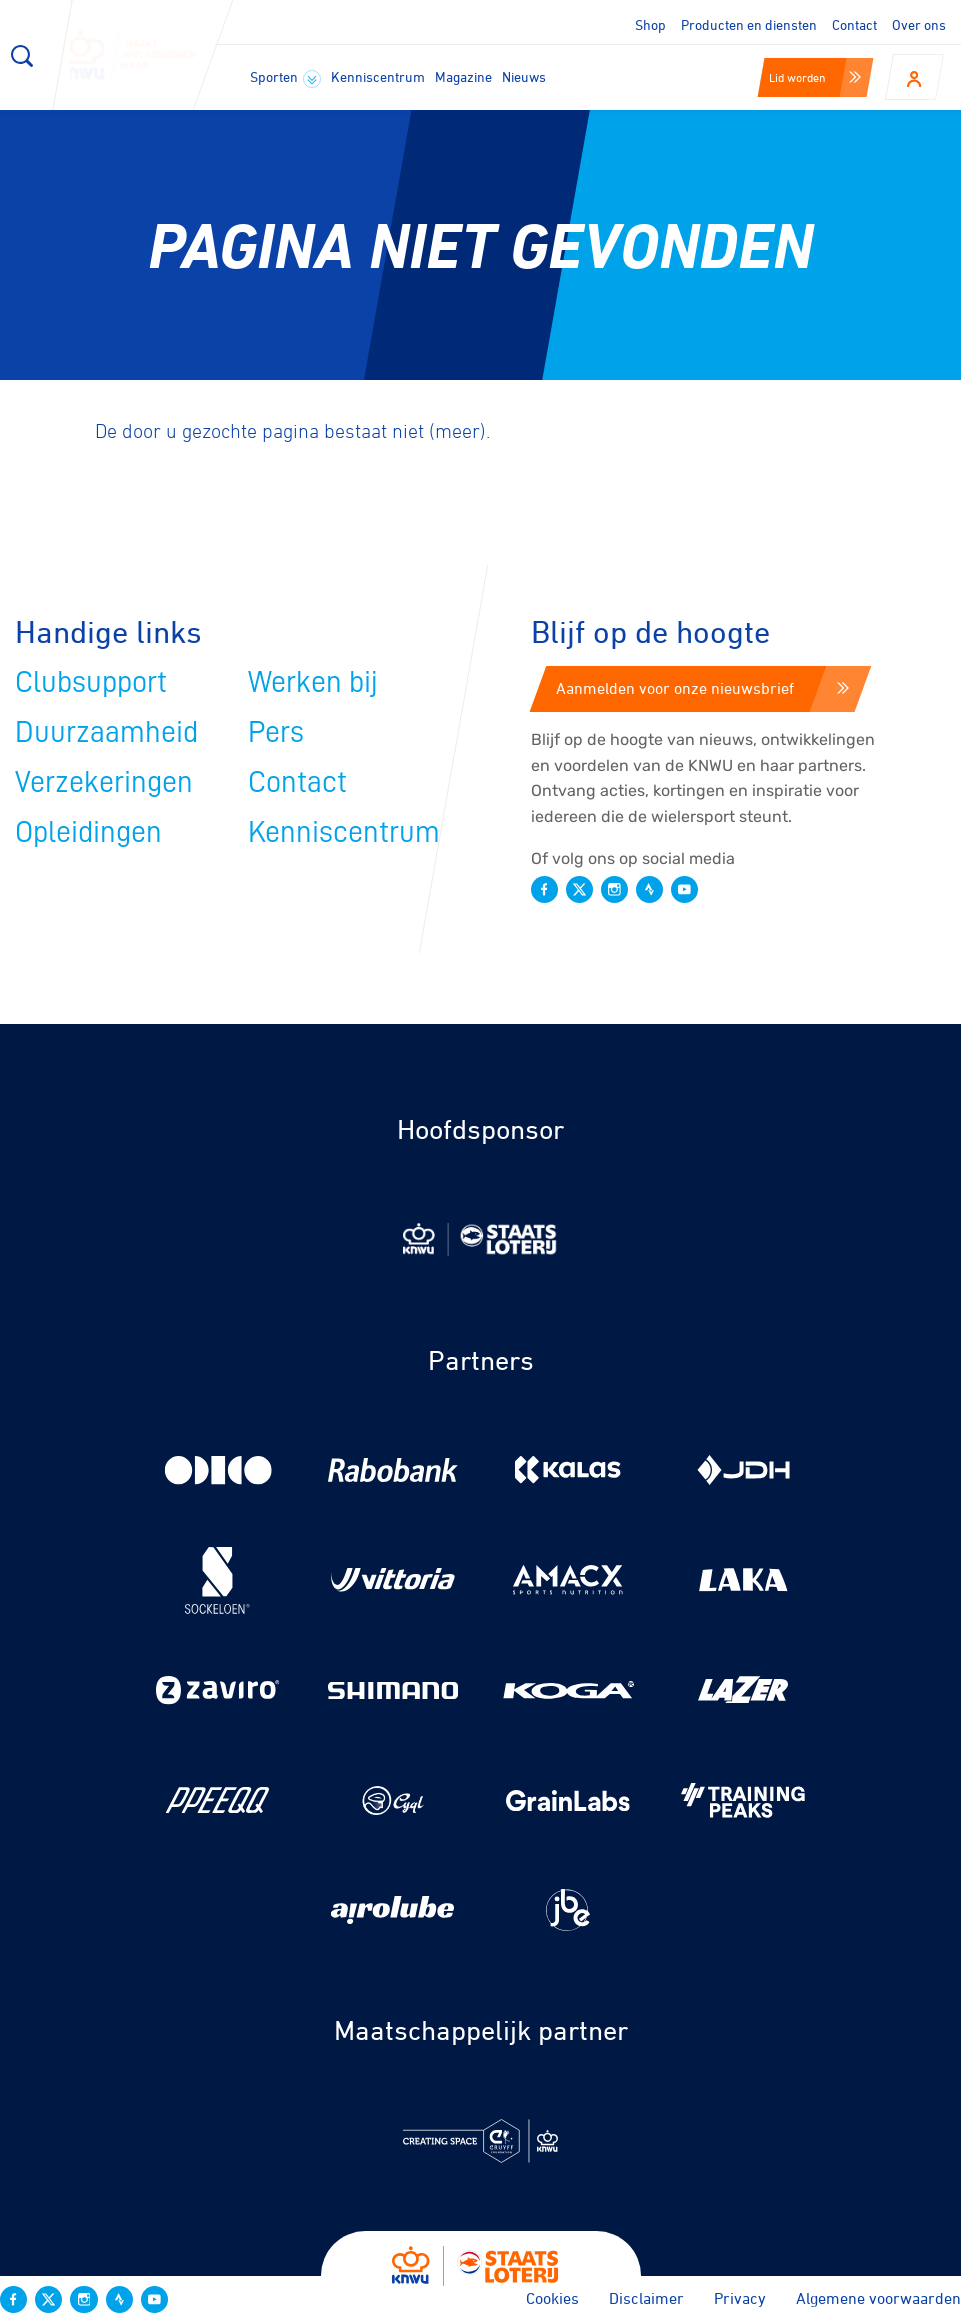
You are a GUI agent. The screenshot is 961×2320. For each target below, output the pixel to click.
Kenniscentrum (378, 76)
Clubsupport (91, 682)
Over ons (919, 24)
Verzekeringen (104, 782)
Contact (854, 24)
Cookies (552, 2298)
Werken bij (313, 682)
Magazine (463, 76)
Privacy (740, 2298)
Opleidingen (88, 832)
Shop (650, 24)
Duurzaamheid (106, 732)
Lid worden (815, 77)
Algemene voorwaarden (878, 2298)
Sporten (285, 78)
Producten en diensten (749, 24)
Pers (276, 732)
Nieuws (524, 76)
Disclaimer (646, 2298)
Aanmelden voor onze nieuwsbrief (702, 688)
